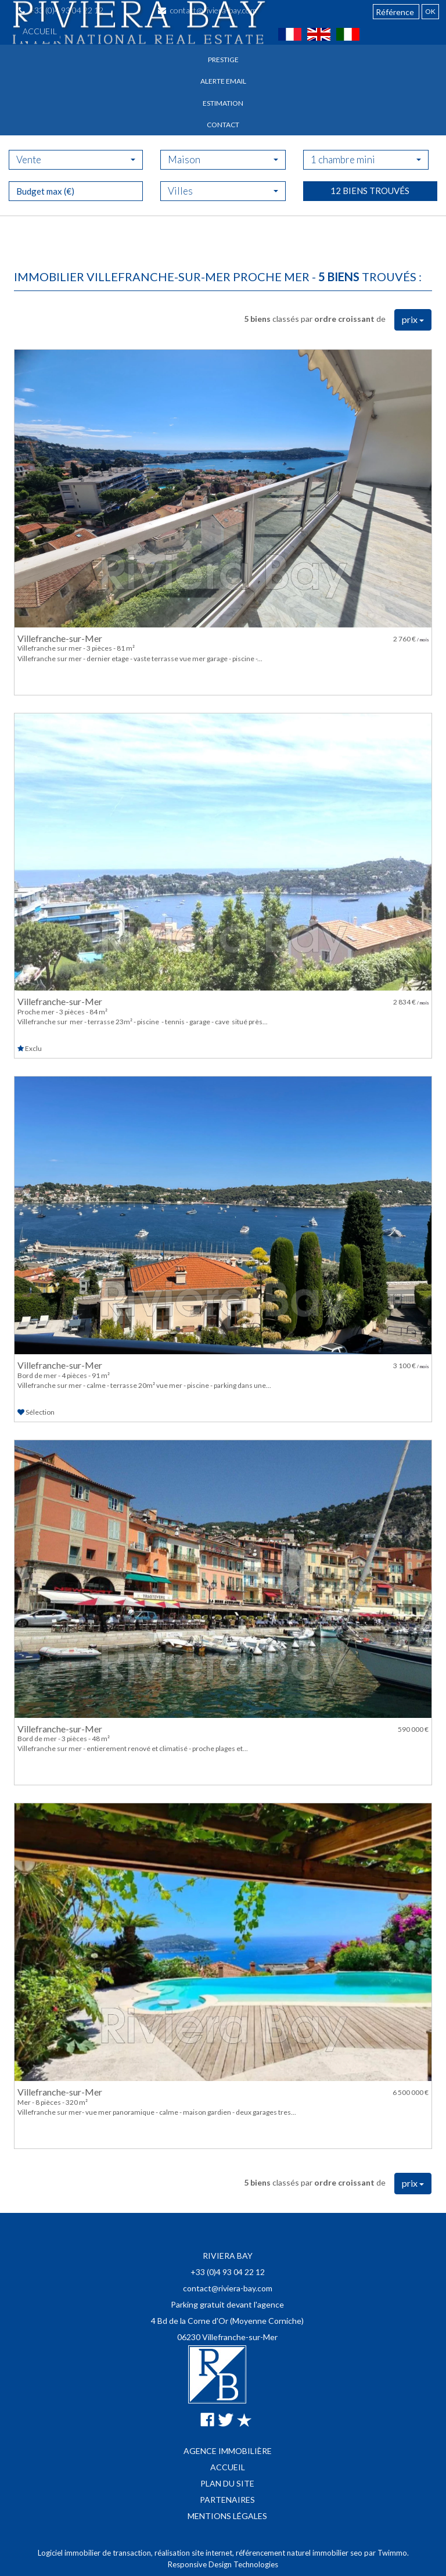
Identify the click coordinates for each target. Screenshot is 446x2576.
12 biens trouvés (369, 229)
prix (413, 319)
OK (430, 11)
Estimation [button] (223, 103)
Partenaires (227, 2500)
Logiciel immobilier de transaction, (96, 2552)
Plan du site (227, 2483)
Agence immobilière (228, 2451)
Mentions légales (227, 2516)
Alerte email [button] (223, 81)
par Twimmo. (386, 2552)
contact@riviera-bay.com (227, 2288)
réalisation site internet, (195, 2552)
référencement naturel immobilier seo (300, 2552)
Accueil (40, 31)
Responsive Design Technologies (223, 2564)
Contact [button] (223, 124)
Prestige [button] (223, 59)
